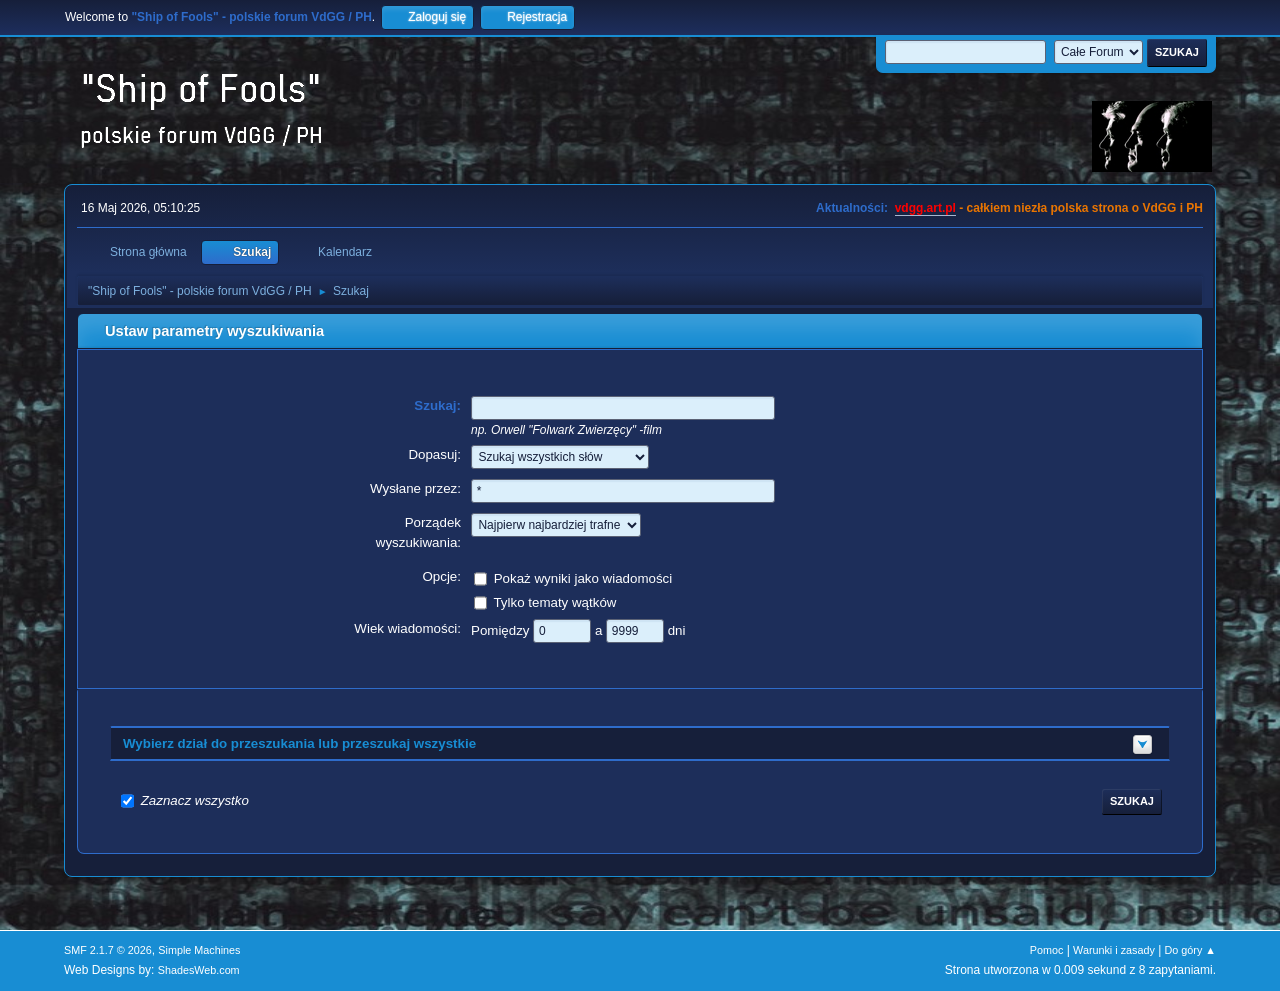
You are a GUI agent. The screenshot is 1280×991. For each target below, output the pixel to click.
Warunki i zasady (1114, 950)
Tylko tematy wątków (554, 601)
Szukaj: (437, 405)
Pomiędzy (502, 629)
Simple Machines (199, 950)
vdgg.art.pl (925, 208)
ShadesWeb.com (199, 970)
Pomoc (1047, 950)
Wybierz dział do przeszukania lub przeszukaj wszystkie (299, 743)
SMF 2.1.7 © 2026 (108, 950)
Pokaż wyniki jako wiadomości (583, 577)
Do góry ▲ (1190, 950)
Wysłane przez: (415, 488)
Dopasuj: (434, 454)
